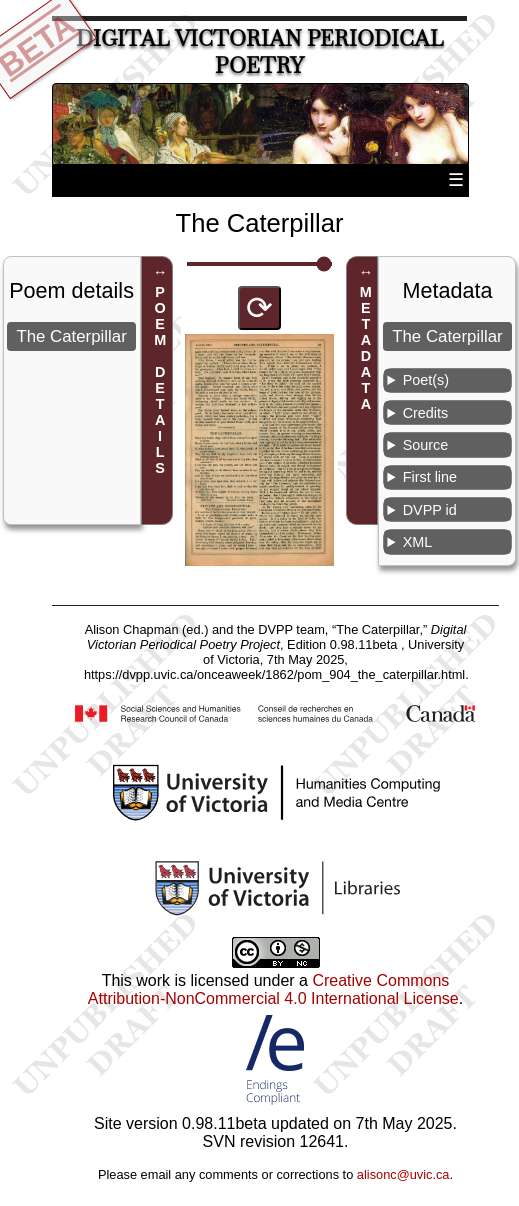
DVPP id (430, 510)
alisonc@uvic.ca (403, 1174)
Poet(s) (426, 380)
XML (418, 542)
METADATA (366, 348)
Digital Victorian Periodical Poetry (260, 52)
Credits (426, 413)
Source (426, 445)
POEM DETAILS (160, 380)
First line (430, 477)
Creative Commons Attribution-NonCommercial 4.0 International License (273, 989)
